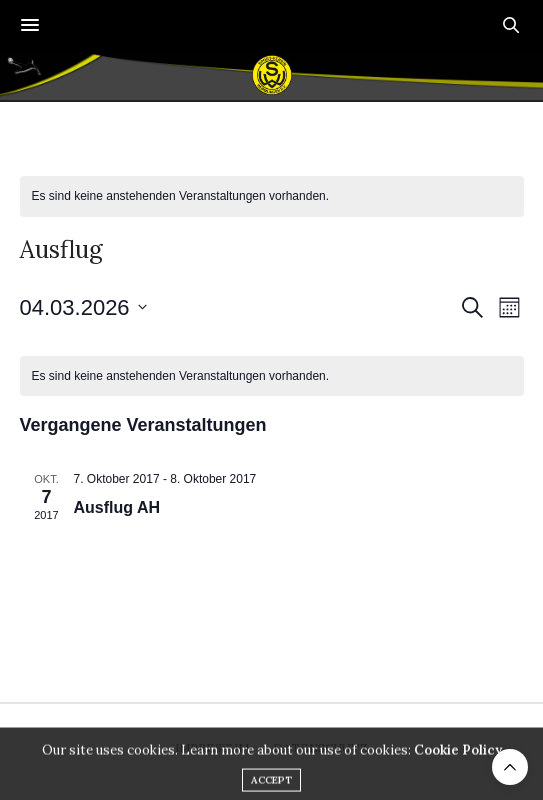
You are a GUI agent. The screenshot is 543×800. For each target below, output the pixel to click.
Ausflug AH (117, 507)
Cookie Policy (458, 766)
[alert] (272, 196)
